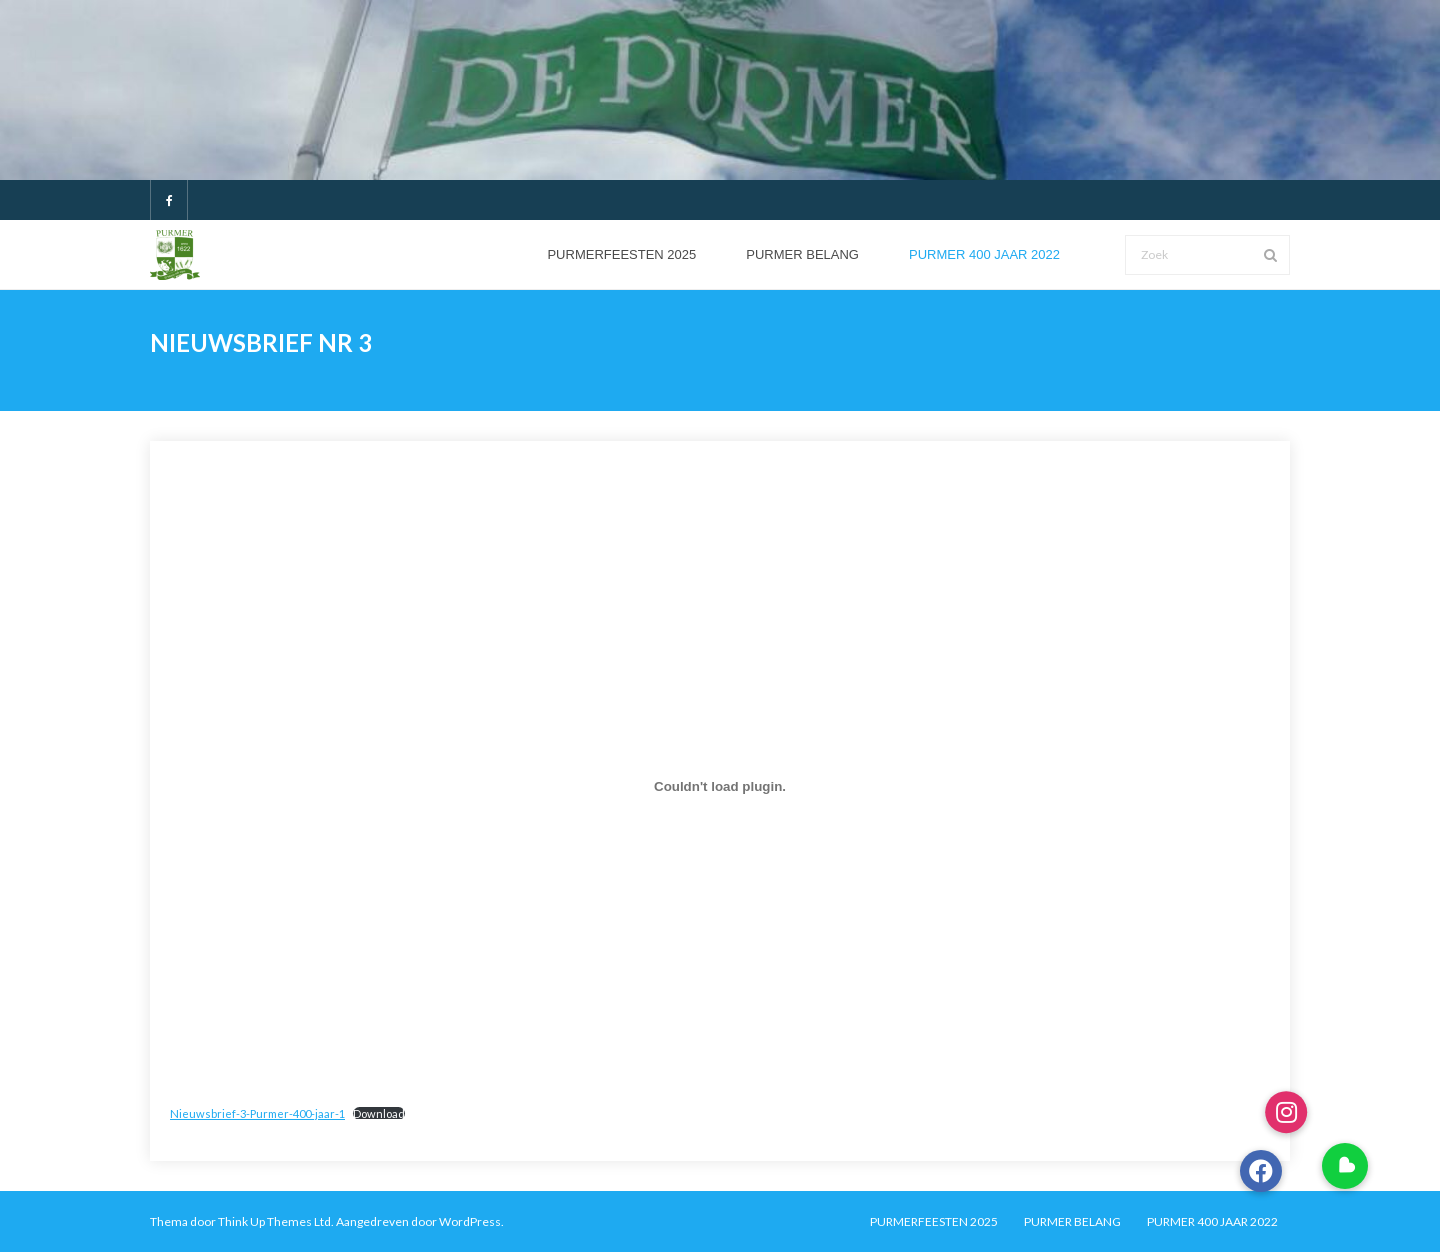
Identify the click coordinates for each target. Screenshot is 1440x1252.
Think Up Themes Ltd (274, 1221)
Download (379, 1113)
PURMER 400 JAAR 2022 (1212, 1221)
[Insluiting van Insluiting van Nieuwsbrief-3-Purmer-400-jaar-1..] (720, 787)
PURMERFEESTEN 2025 (934, 1221)
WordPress (470, 1221)
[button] (1345, 1166)
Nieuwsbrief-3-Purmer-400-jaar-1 (257, 1113)
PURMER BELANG (1072, 1221)
